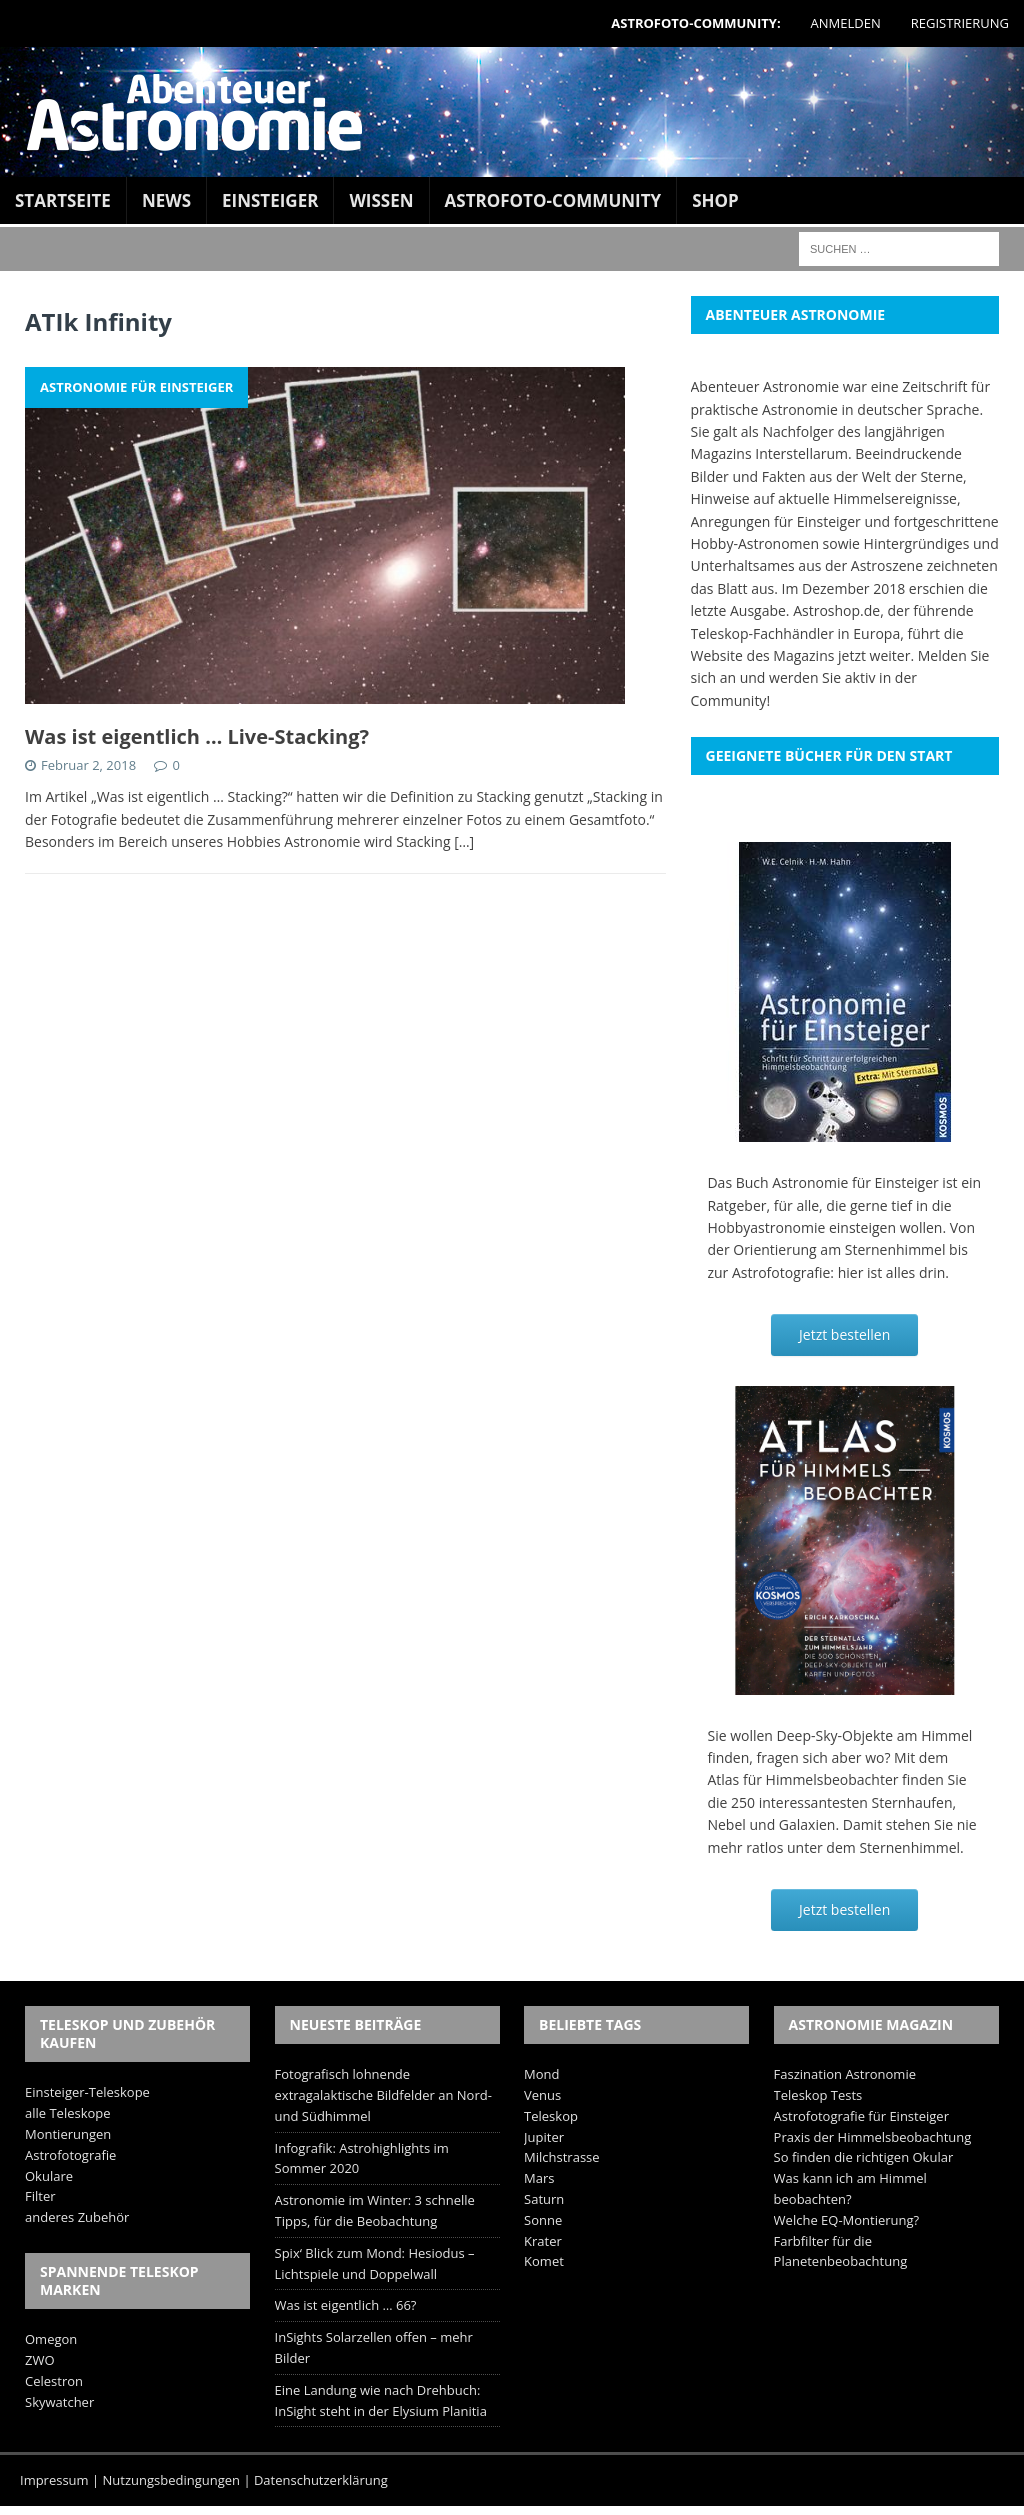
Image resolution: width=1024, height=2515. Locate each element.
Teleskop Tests (818, 2095)
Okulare (49, 2176)
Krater (543, 2241)
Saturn (544, 2199)
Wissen (381, 200)
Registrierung (960, 23)
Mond (541, 2074)
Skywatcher (59, 2402)
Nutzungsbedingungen (171, 2480)
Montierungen (68, 2134)
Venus (542, 2095)
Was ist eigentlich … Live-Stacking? (197, 736)
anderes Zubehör (77, 2217)
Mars (539, 2178)
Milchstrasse (562, 2157)
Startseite (63, 200)
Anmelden (846, 23)
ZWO (40, 2360)
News (166, 200)
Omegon (51, 2339)
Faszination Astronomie (845, 2074)
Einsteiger (270, 200)
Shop (715, 200)
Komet (544, 2261)
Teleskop (551, 2116)
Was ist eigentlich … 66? (346, 2305)
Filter (40, 2196)
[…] (464, 841)
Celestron (54, 2381)
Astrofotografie (70, 2155)
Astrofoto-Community (553, 200)
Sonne (543, 2220)
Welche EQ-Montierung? (847, 2220)
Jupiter (544, 2137)
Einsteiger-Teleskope (87, 2092)
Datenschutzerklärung (321, 2480)
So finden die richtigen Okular (864, 2157)
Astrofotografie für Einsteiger (861, 2116)
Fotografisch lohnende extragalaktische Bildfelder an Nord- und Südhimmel (383, 2095)
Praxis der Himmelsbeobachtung (873, 2137)
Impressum (54, 2480)
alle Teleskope (68, 2113)
